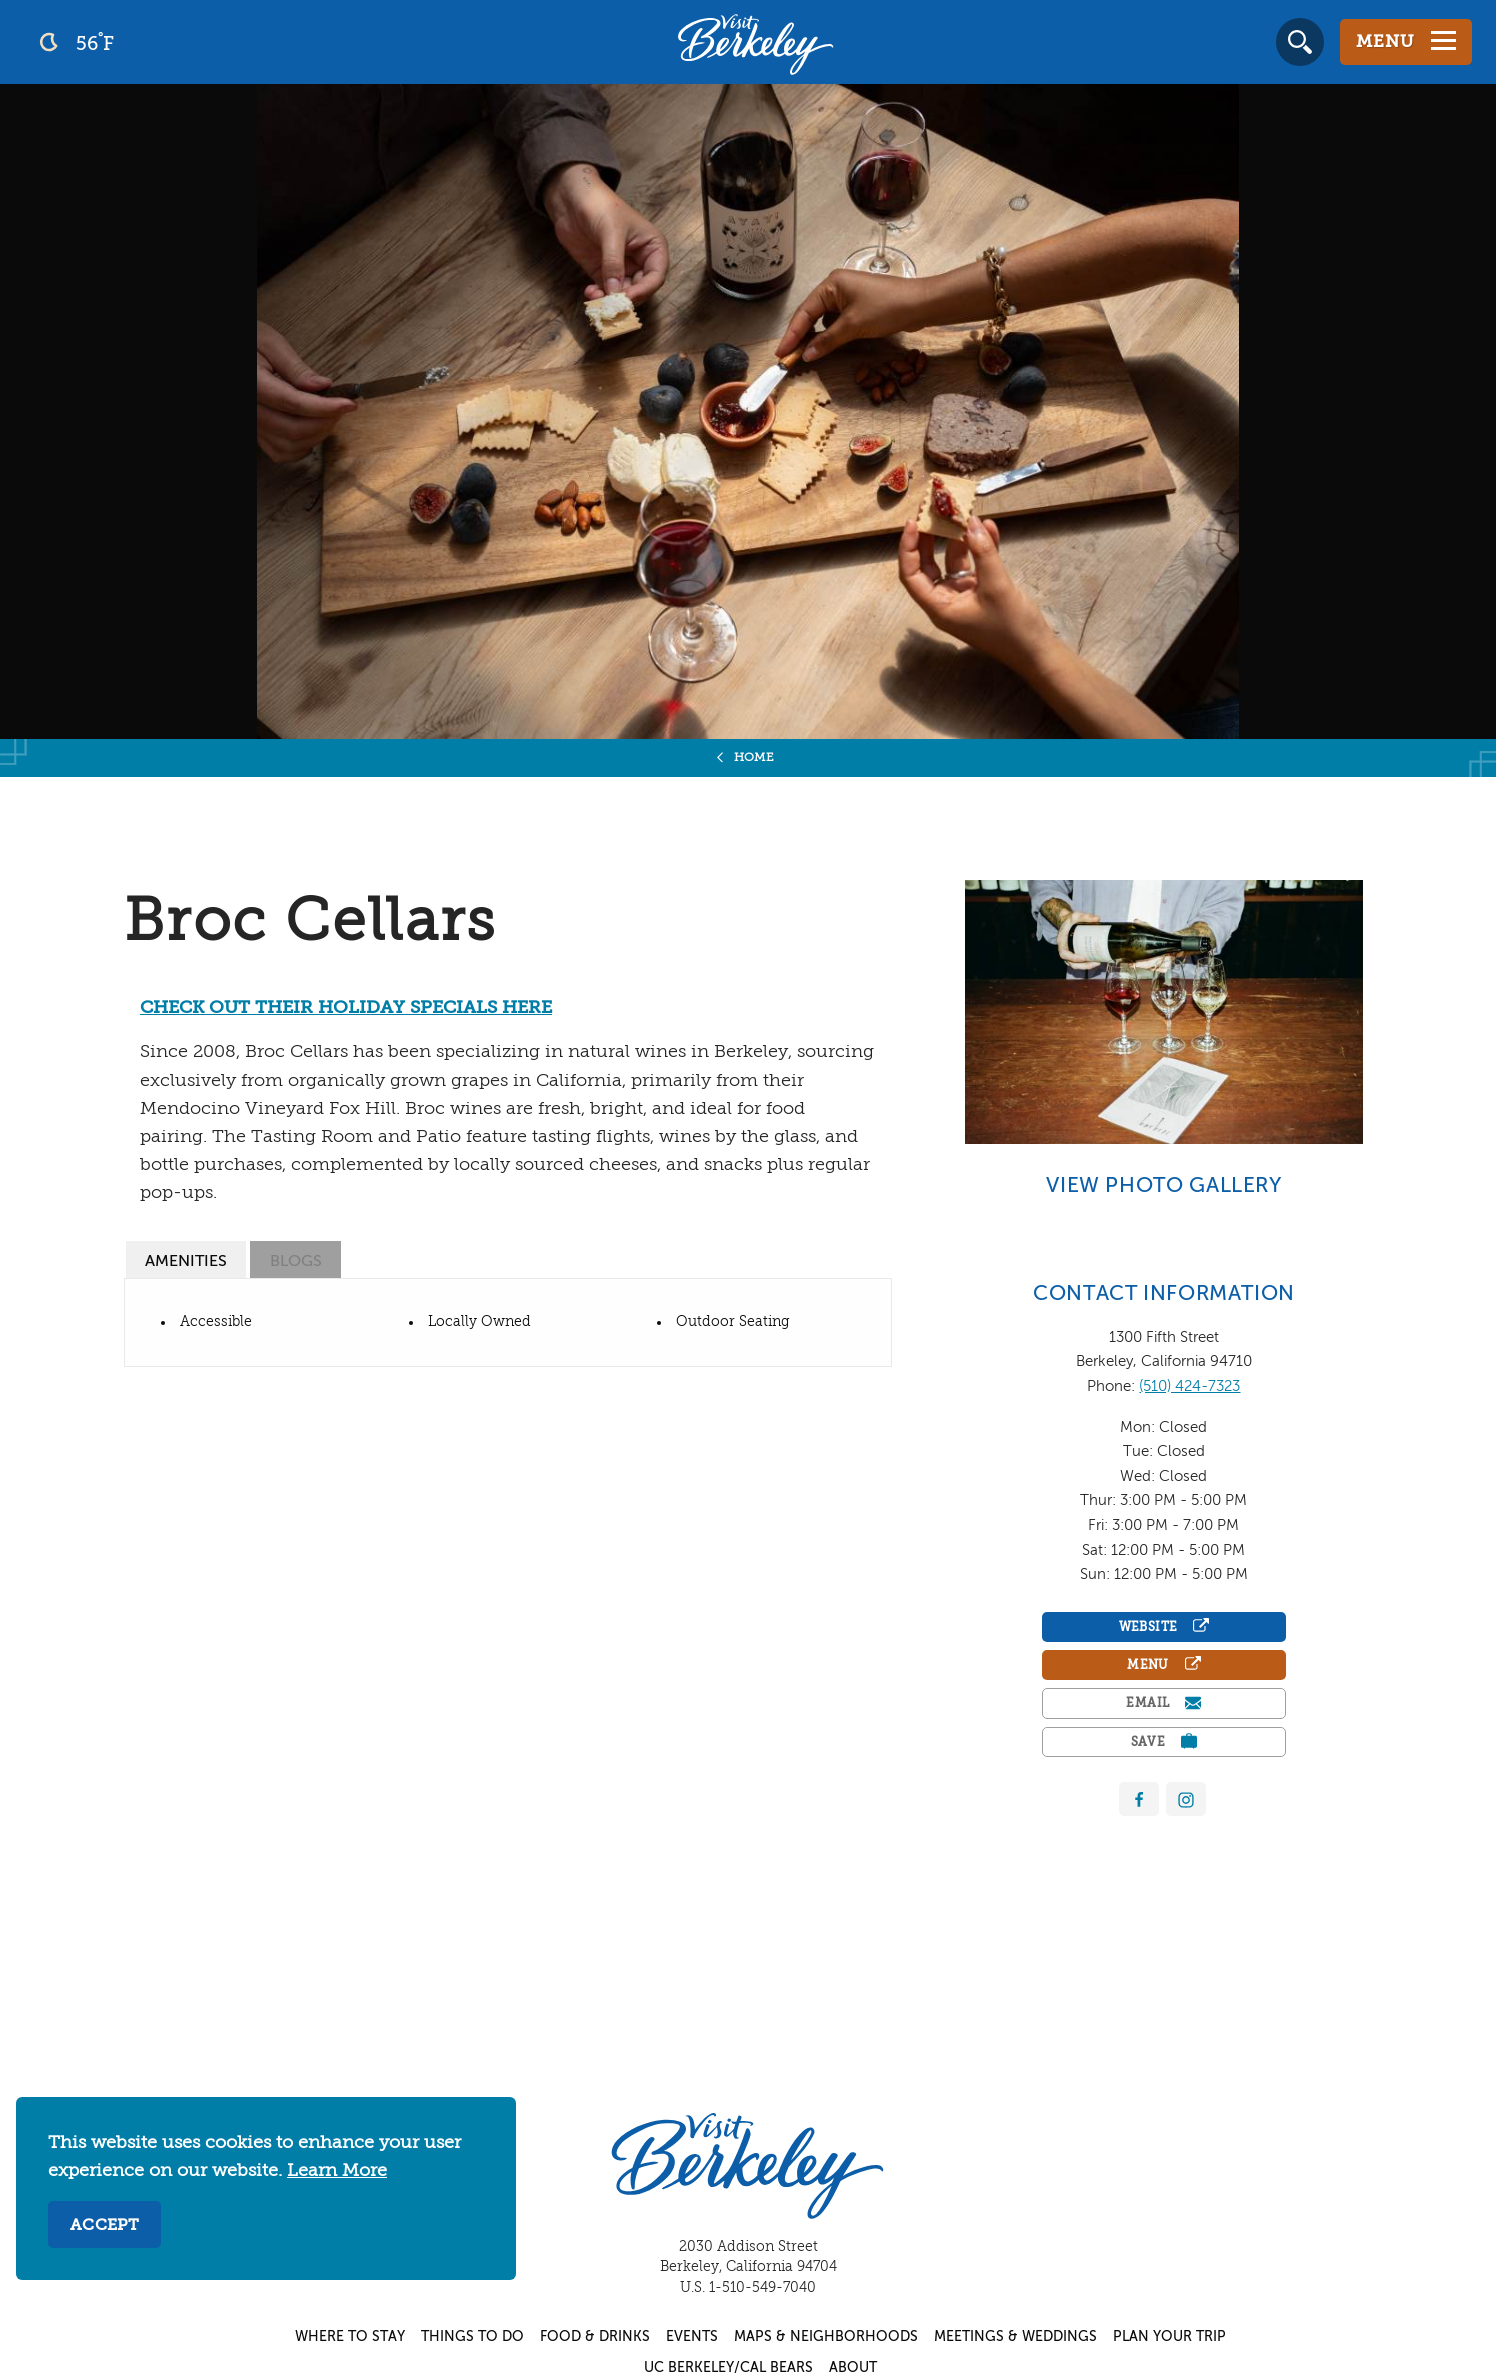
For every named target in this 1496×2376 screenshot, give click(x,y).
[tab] (186, 1259)
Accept (104, 2226)
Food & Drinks (595, 2337)
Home (754, 758)
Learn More (337, 2171)
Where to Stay (350, 2337)
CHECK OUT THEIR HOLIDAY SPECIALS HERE (346, 1008)
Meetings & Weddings (1015, 2337)
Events (692, 2337)
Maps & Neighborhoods (826, 2337)
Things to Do (472, 2337)
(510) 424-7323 (1189, 1386)
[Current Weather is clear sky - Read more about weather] (129, 42)
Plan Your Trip (1169, 2337)
